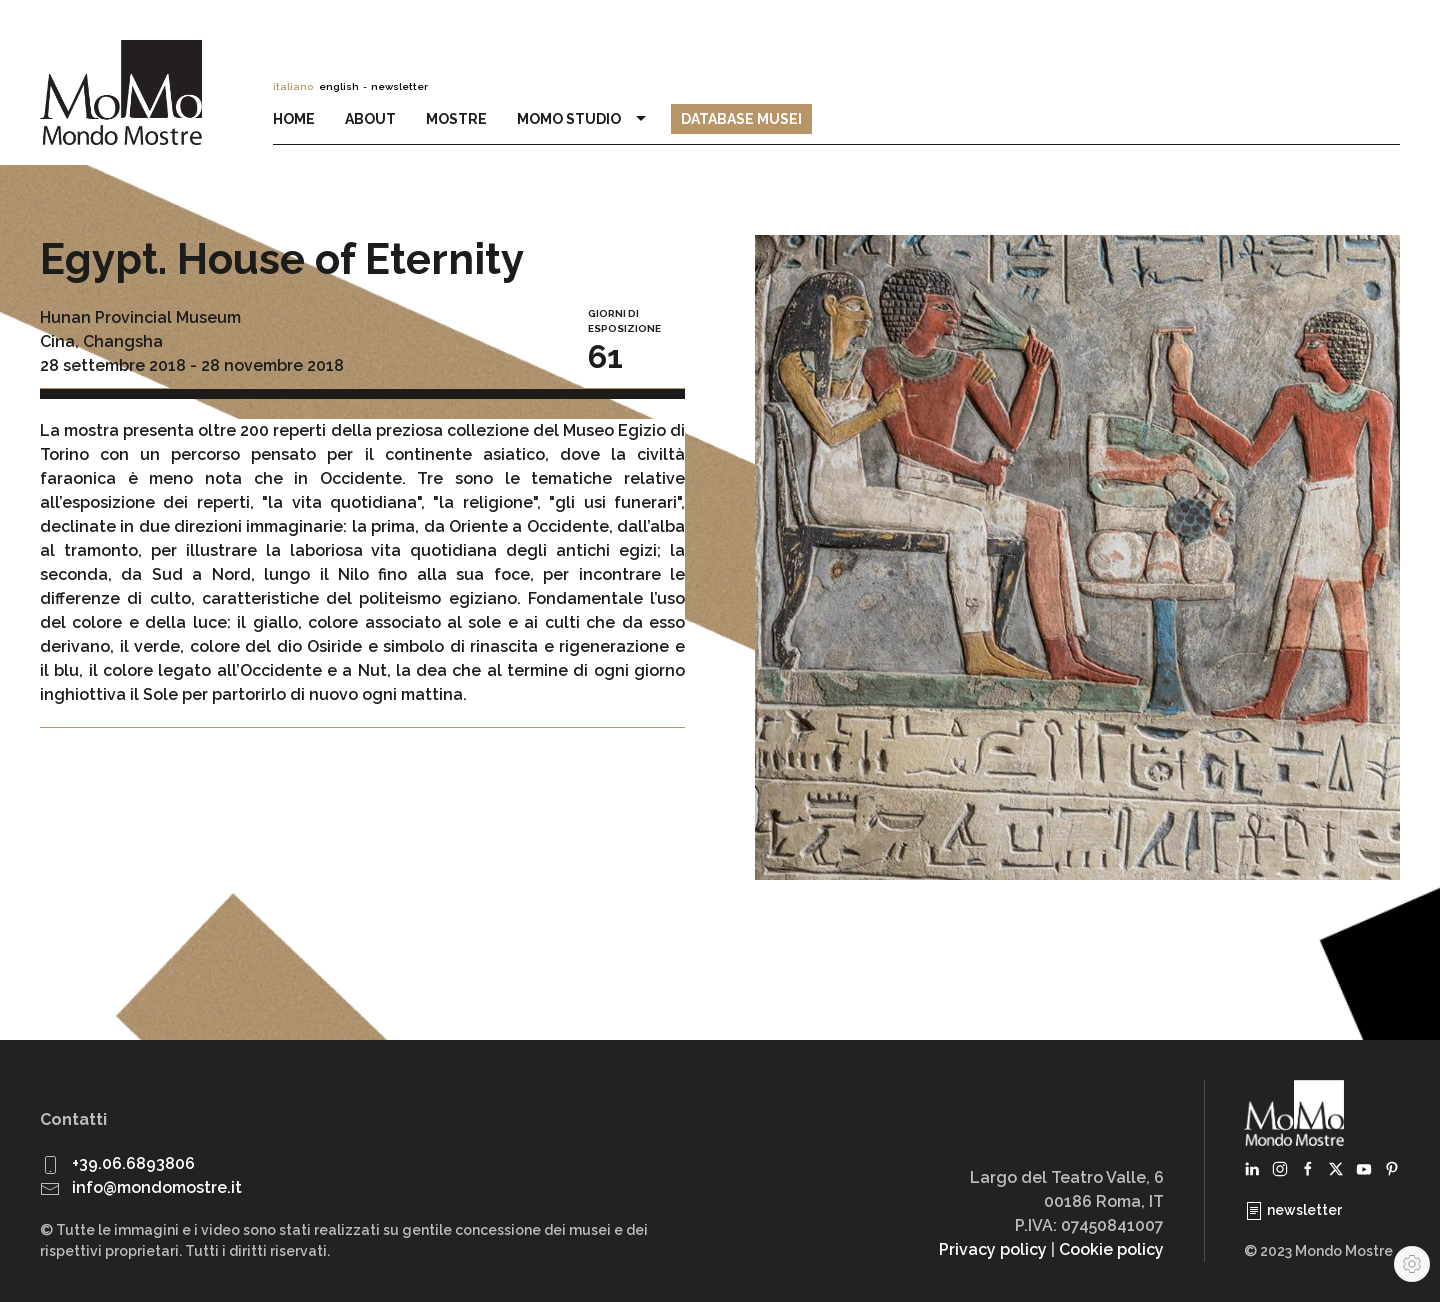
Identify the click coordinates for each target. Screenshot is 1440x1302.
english (339, 86)
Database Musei (741, 119)
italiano (293, 86)
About (370, 119)
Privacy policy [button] (993, 1249)
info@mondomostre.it (157, 1187)
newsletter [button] (399, 86)
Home (294, 119)
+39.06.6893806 (133, 1163)
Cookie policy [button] (1111, 1249)
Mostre (456, 119)
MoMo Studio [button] (584, 119)
